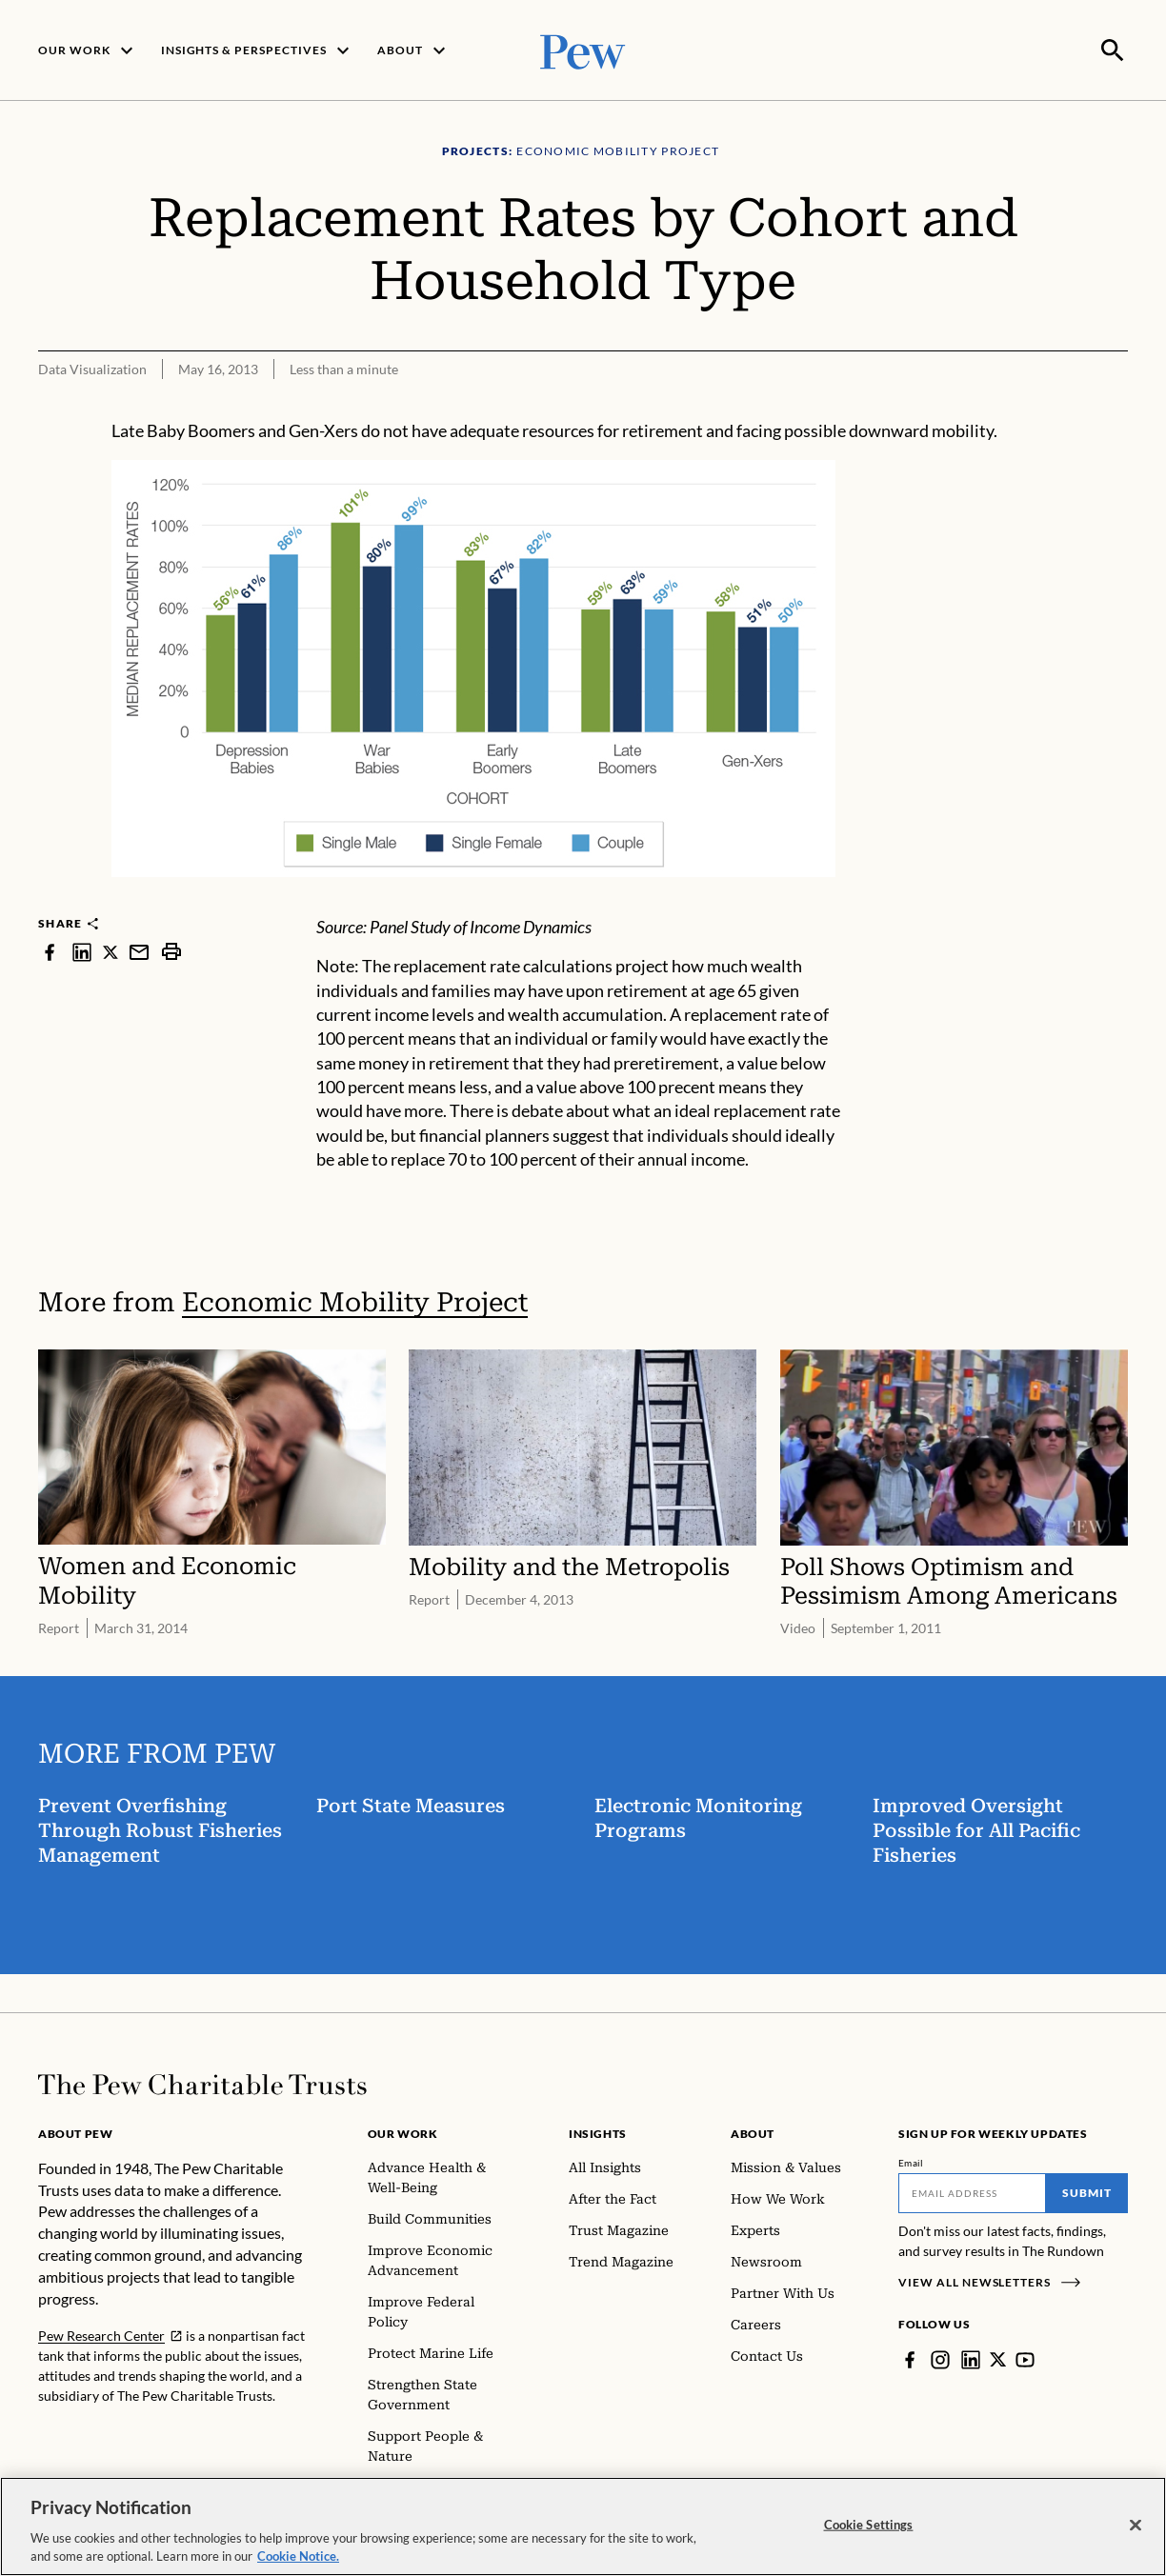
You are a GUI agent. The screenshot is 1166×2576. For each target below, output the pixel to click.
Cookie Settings (869, 2524)
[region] (583, 2526)
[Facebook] (909, 2357)
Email (911, 2161)
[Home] (202, 2082)
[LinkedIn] (970, 2357)
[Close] (1135, 2525)
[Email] (972, 2191)
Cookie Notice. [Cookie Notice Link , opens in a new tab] (298, 2556)
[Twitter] (998, 2357)
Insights (598, 2132)
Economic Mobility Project (355, 1300)
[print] (171, 950)
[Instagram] (940, 2357)
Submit (1087, 2191)
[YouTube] (1026, 2357)
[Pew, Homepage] (583, 49)
